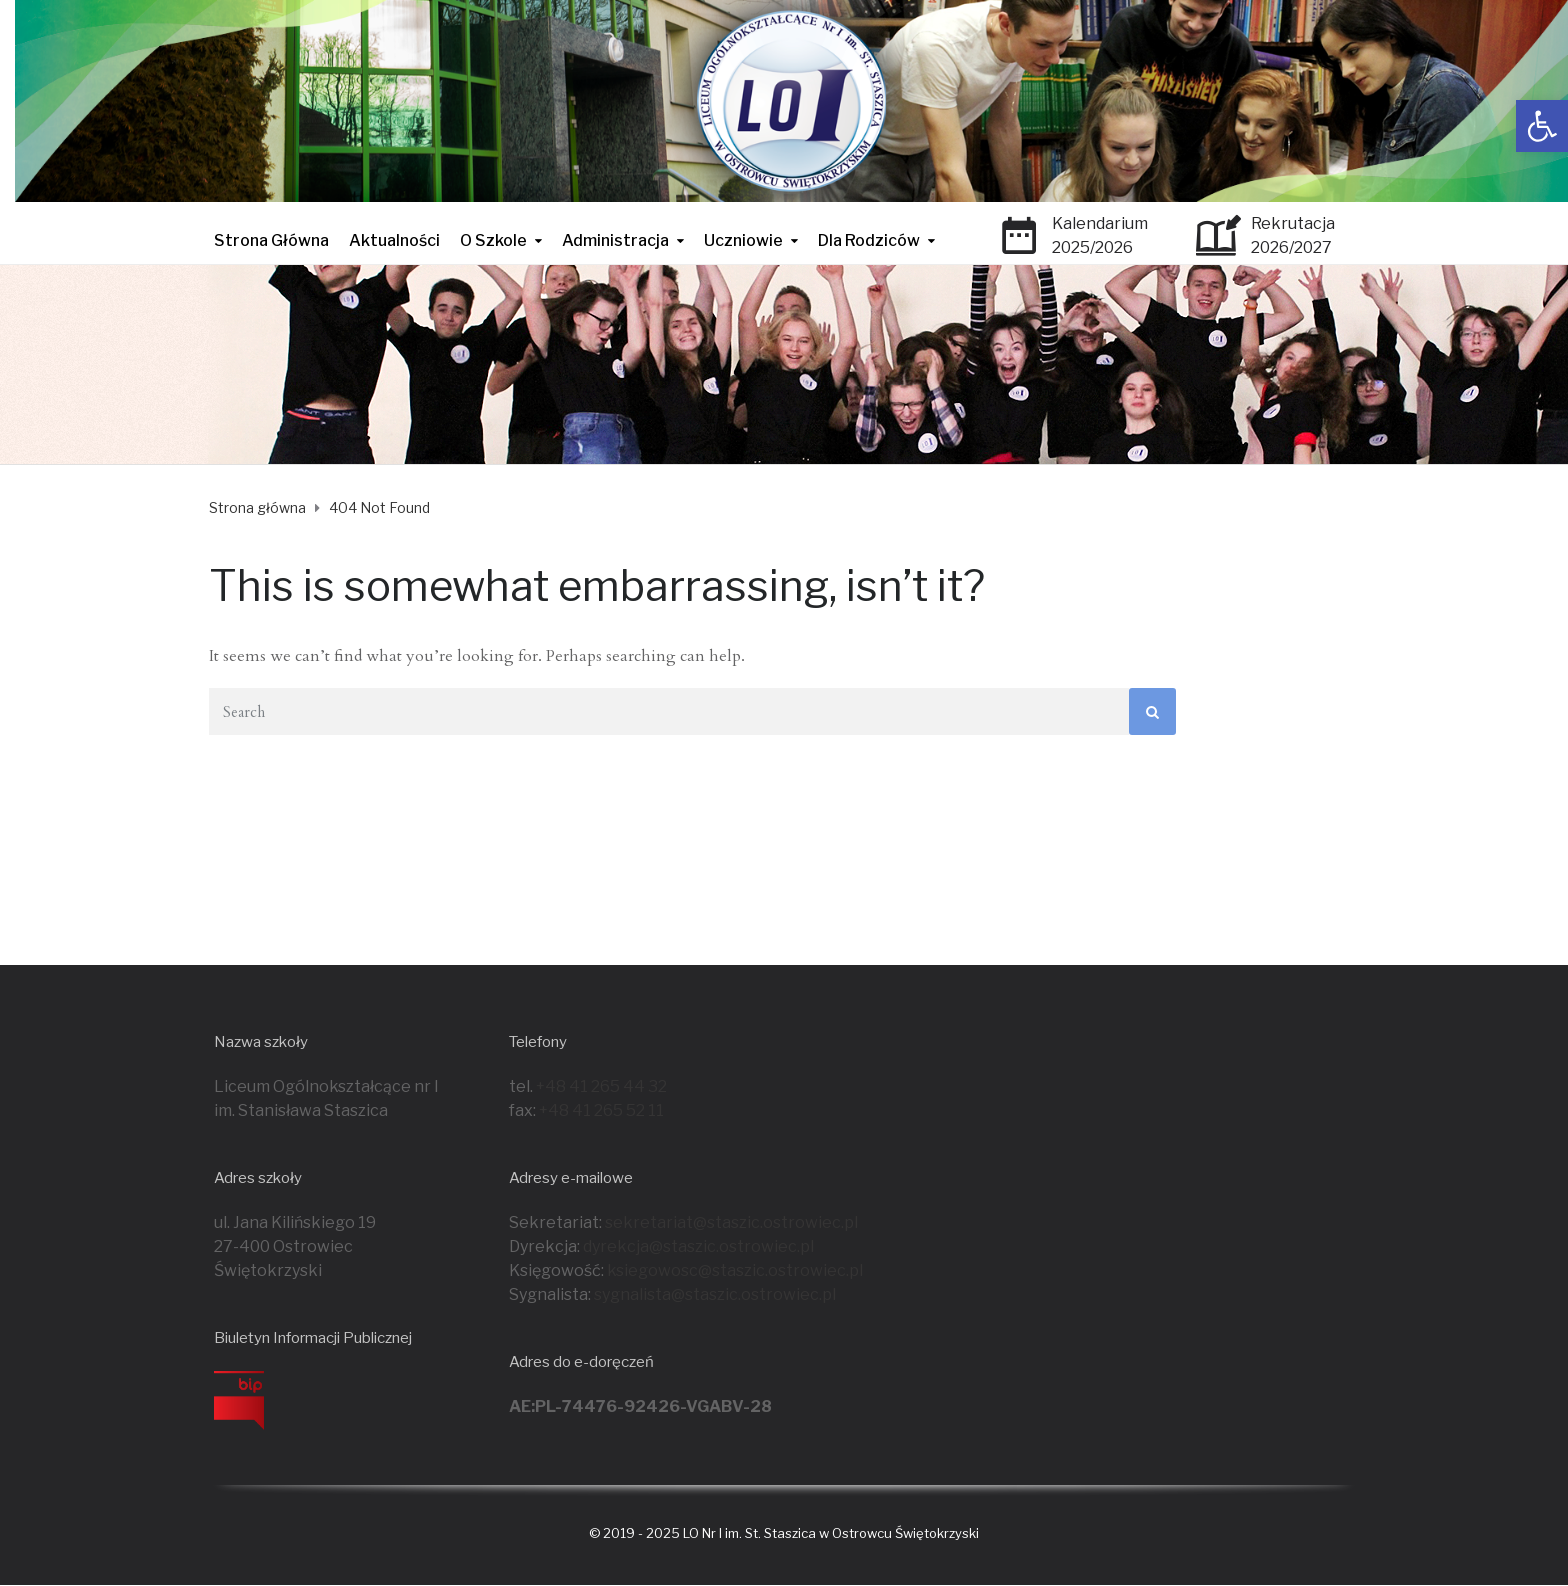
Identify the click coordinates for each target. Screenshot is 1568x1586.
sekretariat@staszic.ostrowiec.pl (731, 1222)
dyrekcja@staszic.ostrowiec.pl (698, 1246)
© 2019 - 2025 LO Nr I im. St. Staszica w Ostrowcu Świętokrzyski (784, 1533)
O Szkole (493, 240)
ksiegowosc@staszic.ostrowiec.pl (735, 1270)
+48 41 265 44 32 (601, 1086)
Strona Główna (271, 240)
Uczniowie (743, 240)
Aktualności (394, 240)
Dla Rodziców (869, 240)
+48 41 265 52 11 (601, 1110)
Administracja (615, 240)
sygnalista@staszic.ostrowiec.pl (715, 1294)
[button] (1542, 126)
